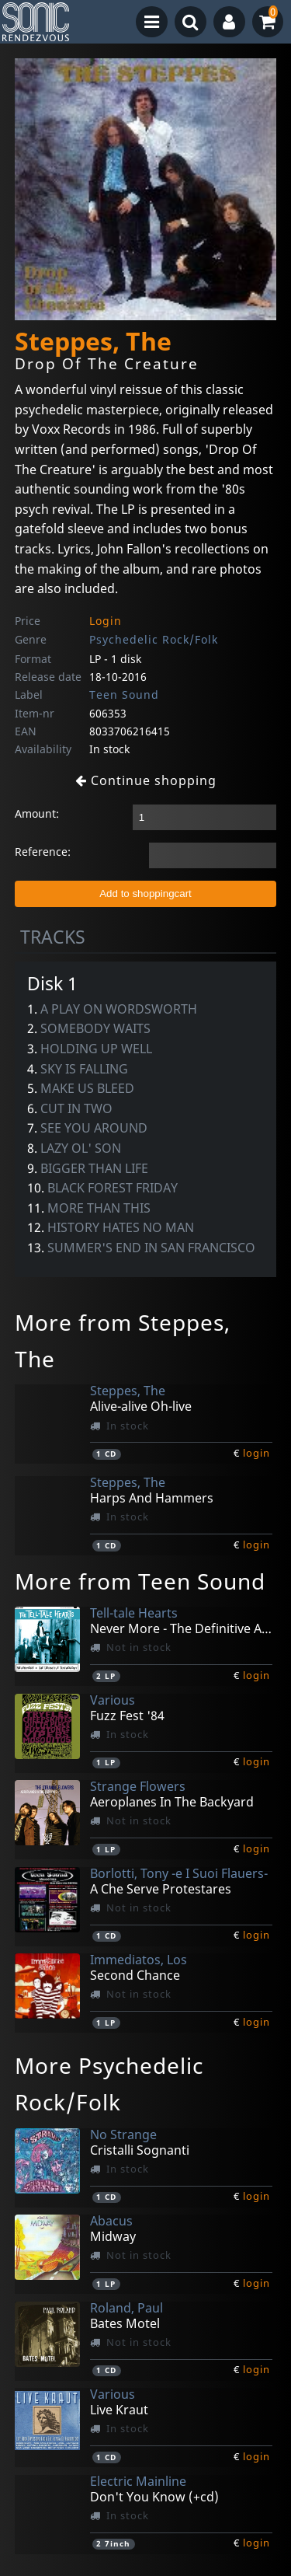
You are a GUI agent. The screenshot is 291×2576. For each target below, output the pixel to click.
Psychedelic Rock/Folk (153, 639)
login (256, 1453)
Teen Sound (124, 694)
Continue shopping (146, 780)
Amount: (37, 813)
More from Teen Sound (140, 1581)
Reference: (43, 851)
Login (105, 620)
